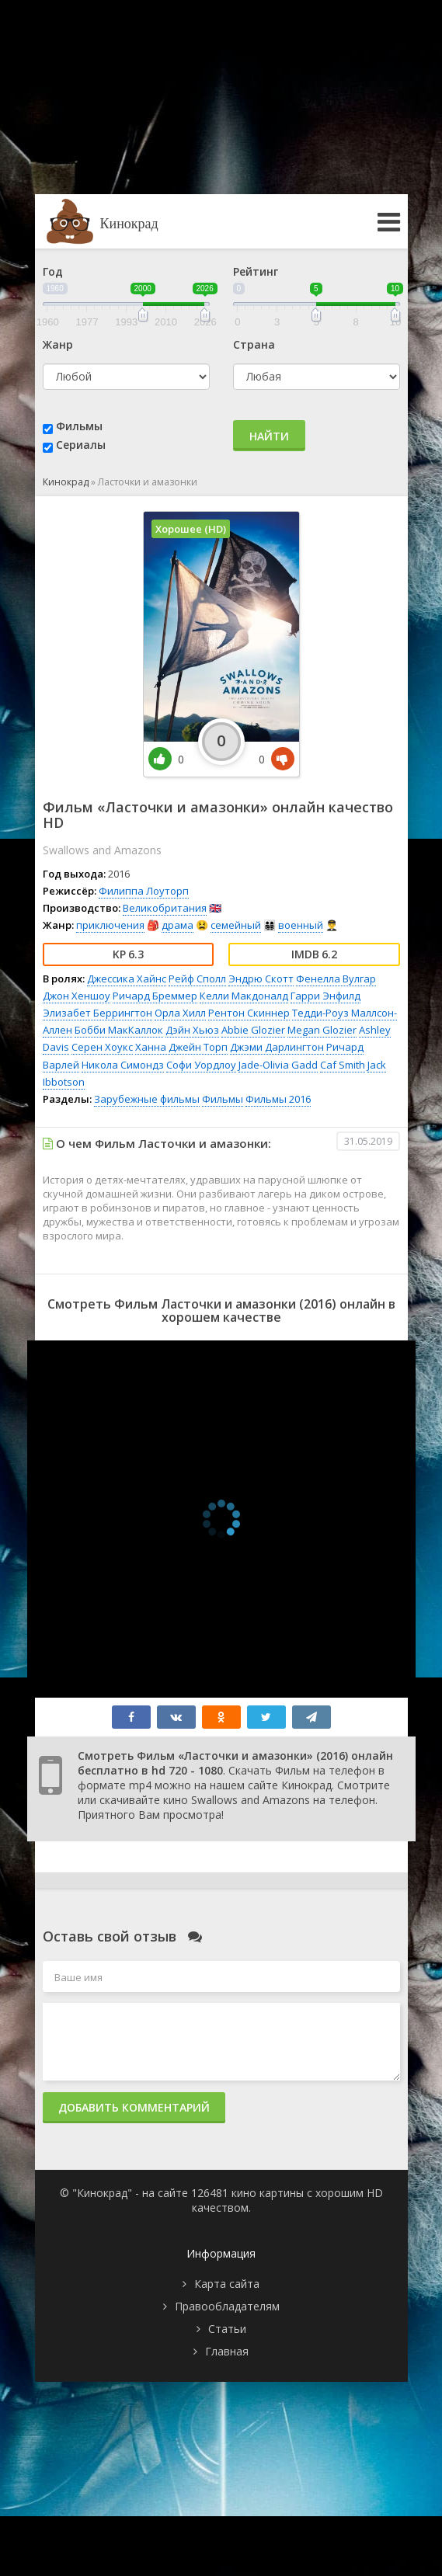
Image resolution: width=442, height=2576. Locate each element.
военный (300, 925)
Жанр (58, 344)
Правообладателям (227, 2306)
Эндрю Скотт (261, 979)
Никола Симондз (123, 1065)
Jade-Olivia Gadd (278, 1065)
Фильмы (79, 426)
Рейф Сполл (197, 979)
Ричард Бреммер (155, 996)
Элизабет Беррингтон (97, 1013)
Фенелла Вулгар (336, 979)
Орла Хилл (180, 1013)
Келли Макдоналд (244, 996)
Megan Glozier (322, 1030)
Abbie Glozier (253, 1030)
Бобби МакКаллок (119, 1030)
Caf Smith (342, 1065)
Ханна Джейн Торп (181, 1047)
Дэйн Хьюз (192, 1030)
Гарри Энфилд (325, 996)
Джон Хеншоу (76, 996)
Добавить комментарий (134, 2107)
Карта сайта (226, 2283)
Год (53, 271)
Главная (227, 2351)
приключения (110, 925)
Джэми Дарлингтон (277, 1047)
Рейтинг (255, 271)
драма (177, 925)
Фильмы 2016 (278, 1099)
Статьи (227, 2328)
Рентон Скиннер (249, 1013)
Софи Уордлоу (201, 1065)
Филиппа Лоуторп (144, 891)
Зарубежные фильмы (147, 1099)
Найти (269, 436)
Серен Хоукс (102, 1047)
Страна (254, 344)
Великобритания (165, 908)
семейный (236, 925)
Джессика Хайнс (126, 979)
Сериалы (81, 444)
